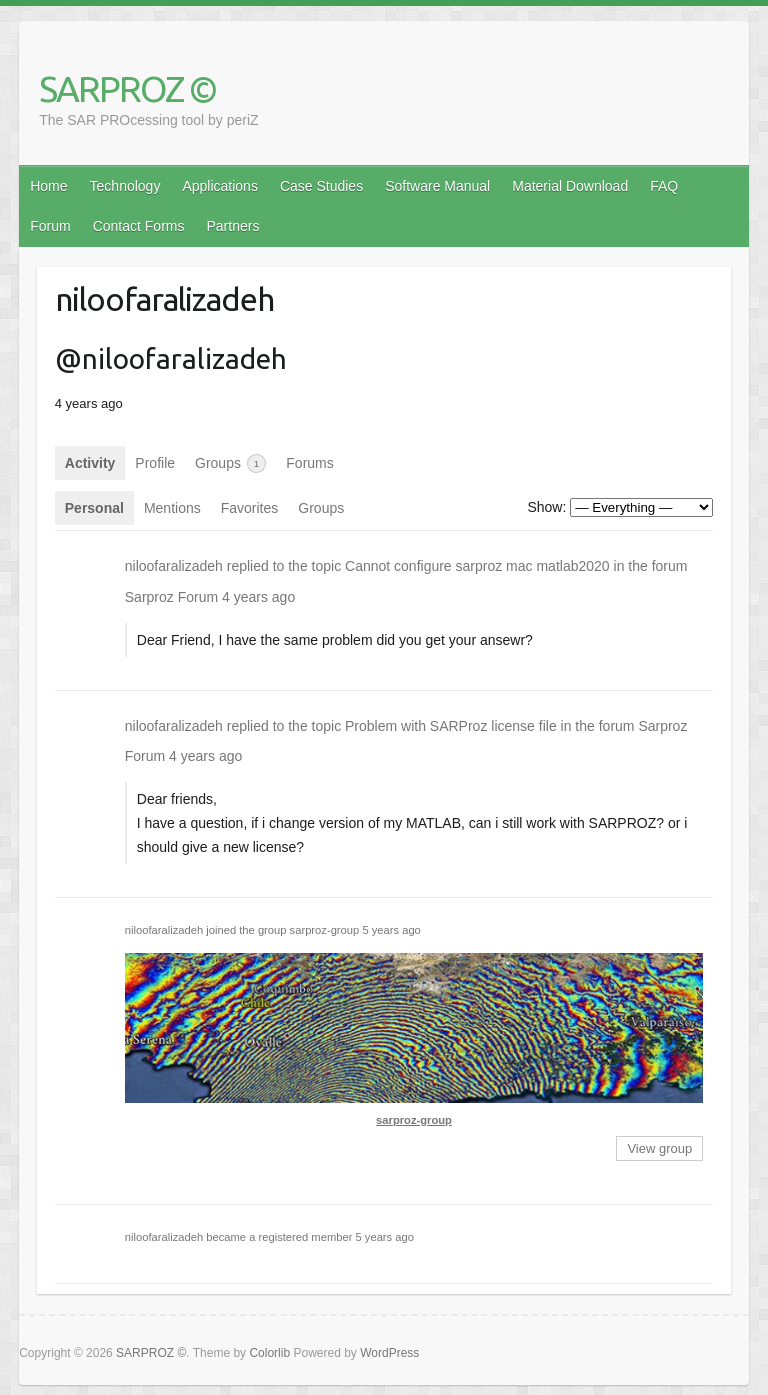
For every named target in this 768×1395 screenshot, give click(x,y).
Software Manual (437, 186)
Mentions (172, 508)
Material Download (570, 186)
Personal (94, 508)
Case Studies (321, 186)
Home (48, 186)
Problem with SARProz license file (451, 726)
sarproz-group (325, 930)
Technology (125, 186)
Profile (155, 463)
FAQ (664, 186)
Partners (232, 226)
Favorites (250, 508)
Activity (90, 463)
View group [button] (659, 1148)
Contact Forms (139, 226)
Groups (230, 463)
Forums (309, 463)
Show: (546, 507)
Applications (220, 186)
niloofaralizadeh (174, 566)
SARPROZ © (127, 88)
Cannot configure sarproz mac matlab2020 (477, 566)
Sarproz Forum (171, 597)
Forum (50, 226)
